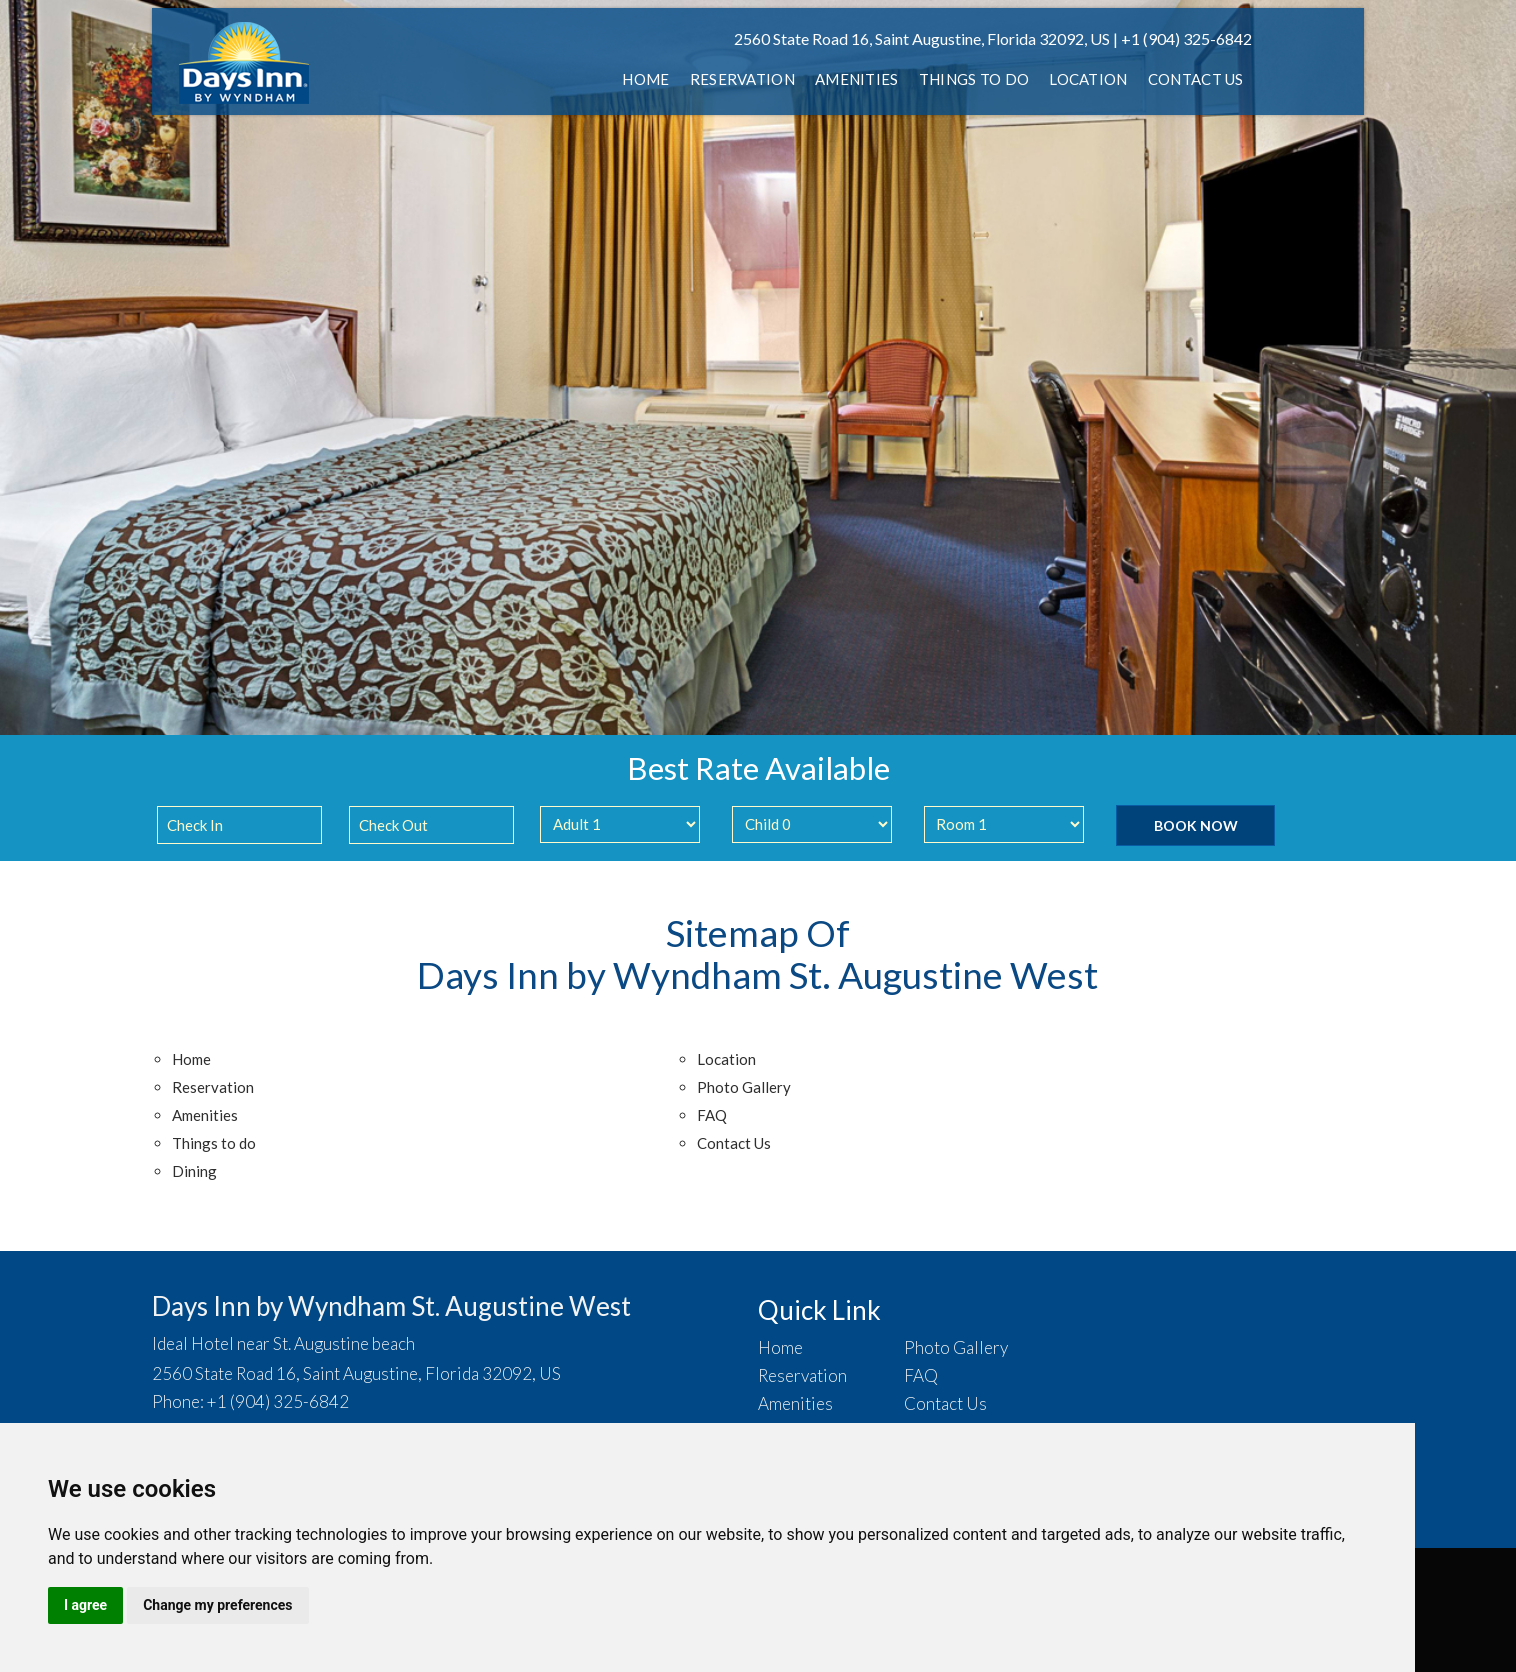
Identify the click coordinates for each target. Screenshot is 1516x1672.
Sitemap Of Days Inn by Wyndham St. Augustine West (757, 953)
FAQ (712, 1115)
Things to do (974, 79)
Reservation (742, 79)
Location (1088, 79)
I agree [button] (85, 1605)
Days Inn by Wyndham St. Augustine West (391, 1306)
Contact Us (1196, 79)
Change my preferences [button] (217, 1605)
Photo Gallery (744, 1087)
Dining (194, 1171)
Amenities (857, 79)
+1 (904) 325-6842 (1186, 38)
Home (645, 79)
